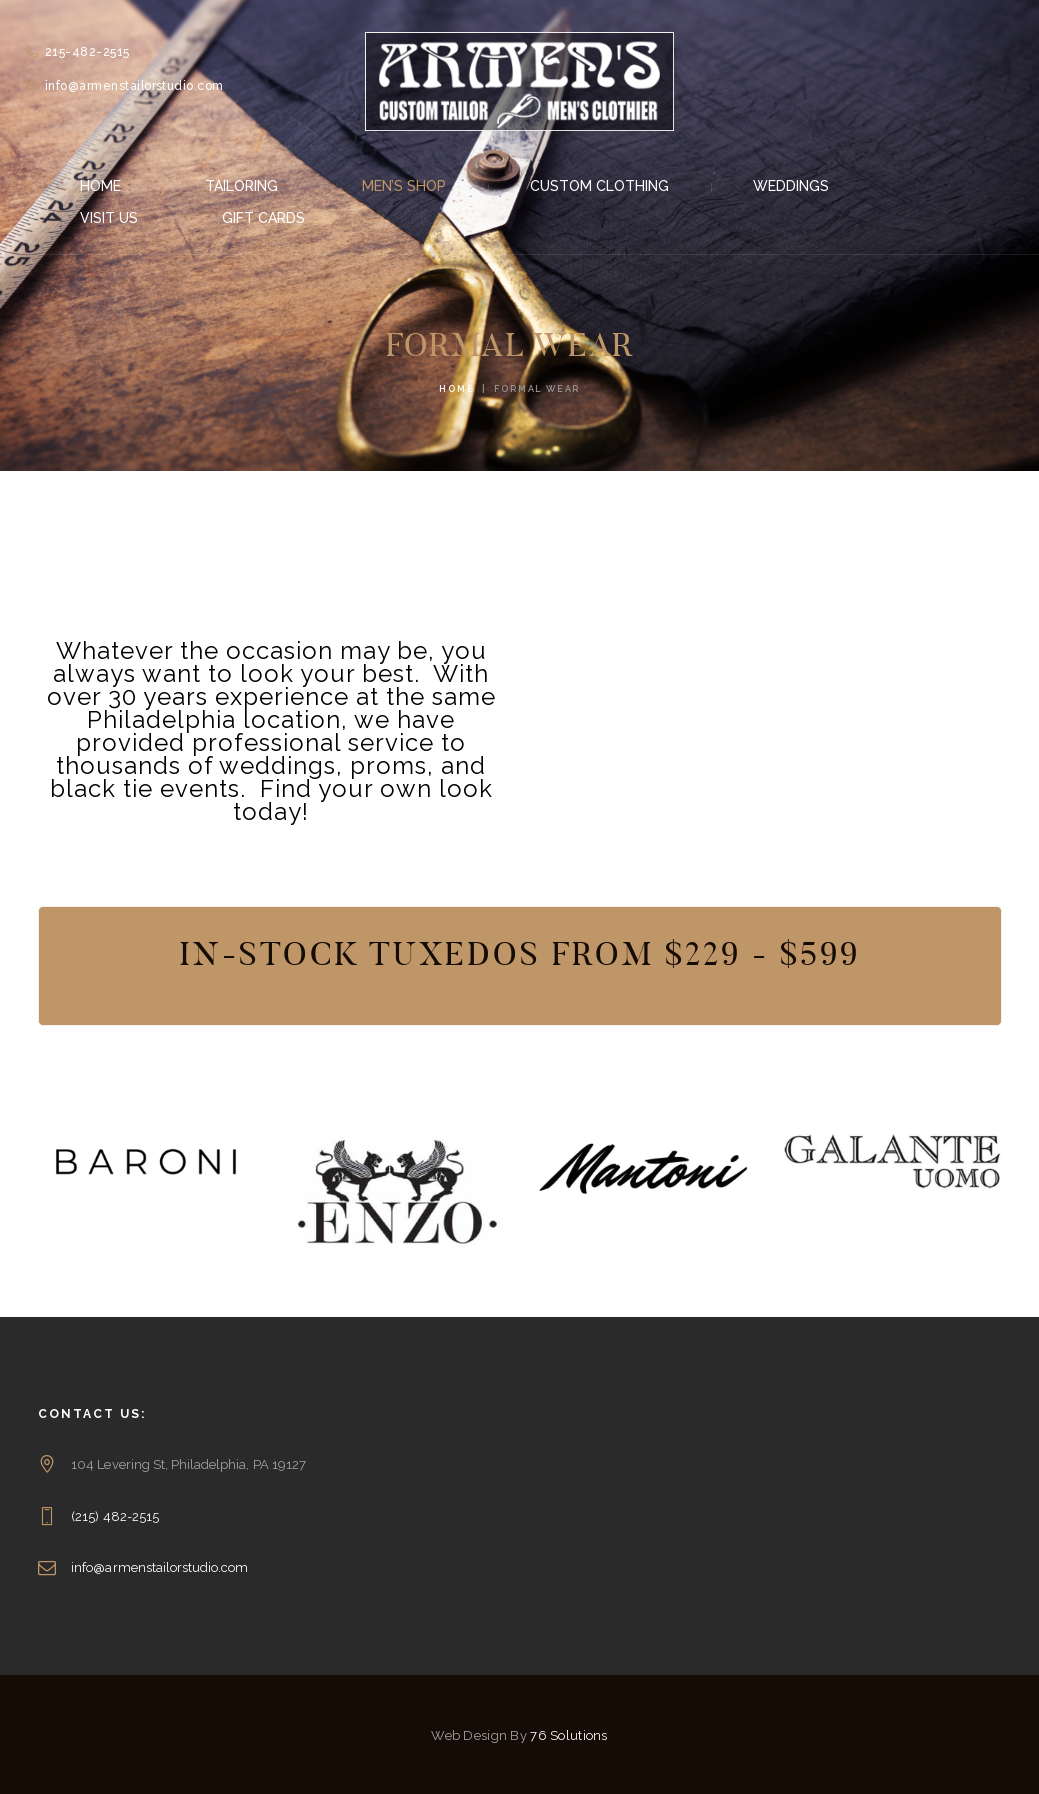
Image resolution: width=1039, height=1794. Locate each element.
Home (456, 389)
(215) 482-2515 (115, 1516)
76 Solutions (568, 1735)
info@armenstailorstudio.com (159, 1567)
